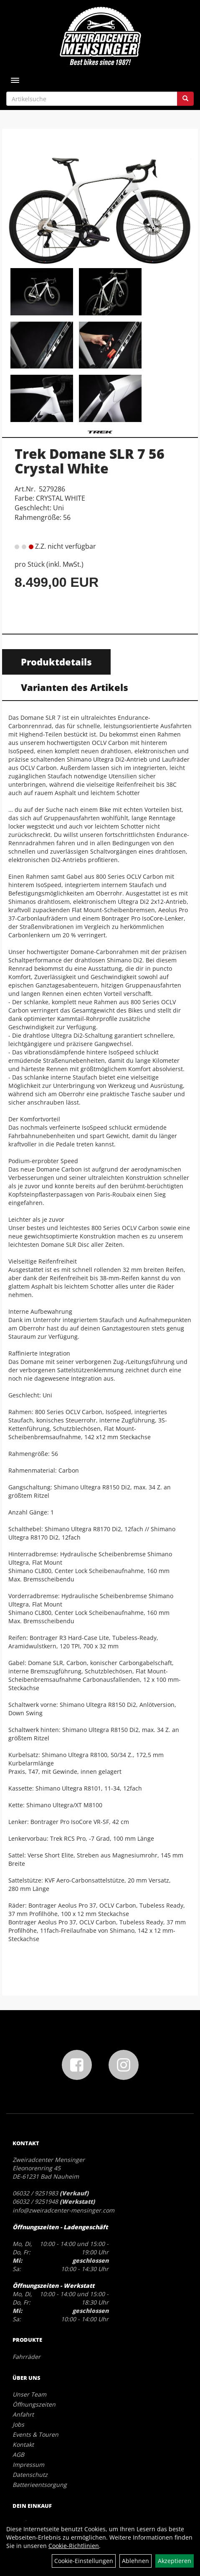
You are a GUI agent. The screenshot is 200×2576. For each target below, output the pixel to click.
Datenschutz (30, 2475)
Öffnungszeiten (34, 2404)
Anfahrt (23, 2414)
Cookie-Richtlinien (73, 2546)
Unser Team (29, 2394)
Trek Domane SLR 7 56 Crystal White (90, 461)
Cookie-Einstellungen (83, 2561)
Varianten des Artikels (74, 687)
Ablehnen (135, 2561)
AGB (18, 2454)
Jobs (18, 2424)
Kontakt (23, 2444)
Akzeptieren (174, 2561)
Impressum (28, 2465)
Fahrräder (27, 2357)
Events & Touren (35, 2434)
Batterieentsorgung (40, 2485)
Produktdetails (56, 661)
